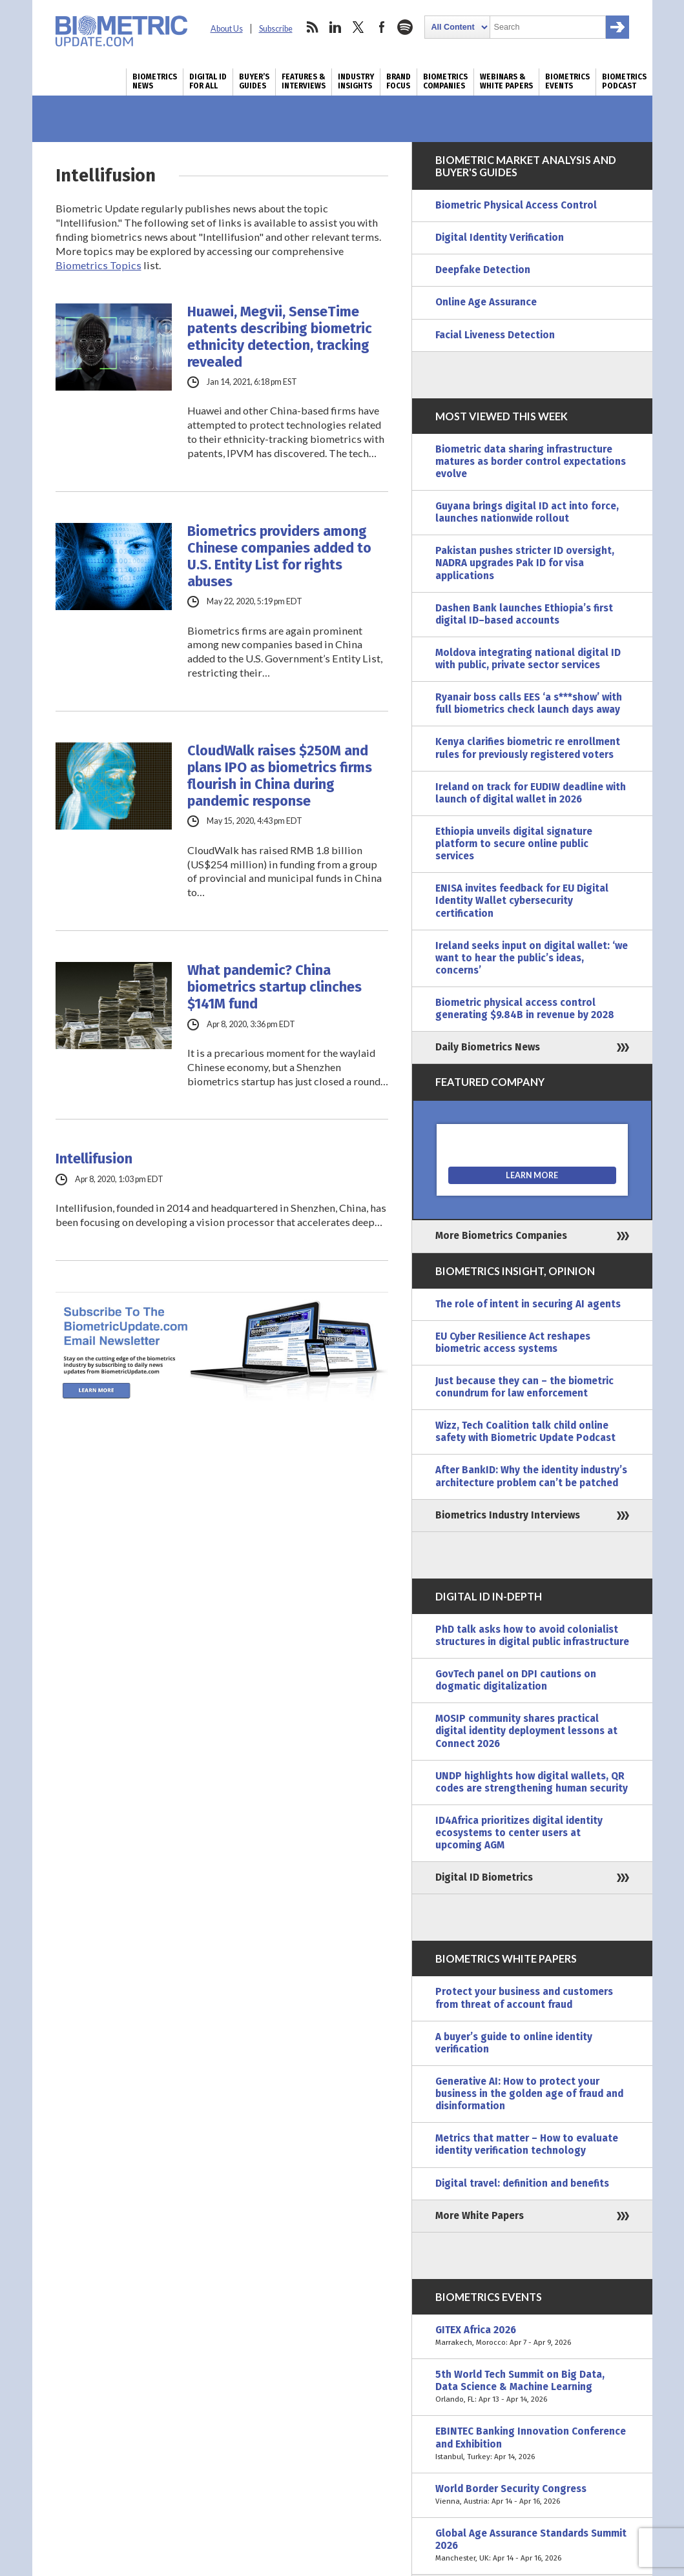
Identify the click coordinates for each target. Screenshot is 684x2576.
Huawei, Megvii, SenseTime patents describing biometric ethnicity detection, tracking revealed (279, 337)
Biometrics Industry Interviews (507, 1515)
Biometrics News (154, 81)
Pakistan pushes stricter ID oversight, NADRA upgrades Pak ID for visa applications (524, 563)
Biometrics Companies (445, 81)
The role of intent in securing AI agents (528, 1304)
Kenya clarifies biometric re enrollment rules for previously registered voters (527, 748)
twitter (358, 27)
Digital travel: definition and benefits (522, 2183)
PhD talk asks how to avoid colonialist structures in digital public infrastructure (532, 1636)
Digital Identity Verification (499, 237)
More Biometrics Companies (501, 1236)
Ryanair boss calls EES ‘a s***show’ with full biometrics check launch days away (528, 703)
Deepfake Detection (482, 270)
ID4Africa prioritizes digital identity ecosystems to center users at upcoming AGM (519, 1833)
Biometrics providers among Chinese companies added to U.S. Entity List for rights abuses (279, 556)
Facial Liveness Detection (495, 335)
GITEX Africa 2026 (532, 2336)
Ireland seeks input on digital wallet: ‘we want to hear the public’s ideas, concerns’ (531, 958)
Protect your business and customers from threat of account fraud (524, 1998)
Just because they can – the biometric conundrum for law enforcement (524, 1387)
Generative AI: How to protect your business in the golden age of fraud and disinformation (529, 2094)
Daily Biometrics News (487, 1047)
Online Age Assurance (486, 302)
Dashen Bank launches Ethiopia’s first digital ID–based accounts (524, 614)
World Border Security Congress (532, 2495)
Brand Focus (398, 81)
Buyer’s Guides (254, 81)
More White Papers (479, 2216)
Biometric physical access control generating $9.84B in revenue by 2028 (524, 1009)
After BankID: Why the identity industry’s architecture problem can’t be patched (531, 1476)
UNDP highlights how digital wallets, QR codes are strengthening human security (531, 1782)
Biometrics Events (567, 81)
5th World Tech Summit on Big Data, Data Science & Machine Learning (532, 2387)
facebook (381, 27)
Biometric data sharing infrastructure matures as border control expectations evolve (530, 462)
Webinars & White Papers (506, 81)
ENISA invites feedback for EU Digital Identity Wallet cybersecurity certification (521, 901)
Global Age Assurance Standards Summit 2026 (532, 2546)
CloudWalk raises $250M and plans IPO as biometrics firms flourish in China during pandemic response (279, 776)
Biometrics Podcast (624, 81)
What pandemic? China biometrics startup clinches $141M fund (274, 987)
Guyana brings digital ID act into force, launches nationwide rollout (527, 512)
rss (312, 27)
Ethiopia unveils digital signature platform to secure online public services (513, 844)
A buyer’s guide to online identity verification (513, 2043)
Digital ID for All (208, 81)
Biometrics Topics (98, 265)
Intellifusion (94, 1158)
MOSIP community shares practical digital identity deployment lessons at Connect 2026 (526, 1731)
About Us (227, 29)
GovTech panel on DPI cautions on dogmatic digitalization (515, 1680)
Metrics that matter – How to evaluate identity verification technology (526, 2144)
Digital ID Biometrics (484, 1877)
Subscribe (276, 29)
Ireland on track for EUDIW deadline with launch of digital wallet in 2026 (530, 793)
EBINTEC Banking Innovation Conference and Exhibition (532, 2444)
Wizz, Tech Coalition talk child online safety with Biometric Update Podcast (525, 1432)
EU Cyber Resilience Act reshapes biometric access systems (512, 1342)
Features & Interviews (304, 81)
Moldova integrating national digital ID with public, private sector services (528, 659)
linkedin (335, 27)
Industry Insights (356, 81)
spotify (405, 27)
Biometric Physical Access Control (516, 205)
